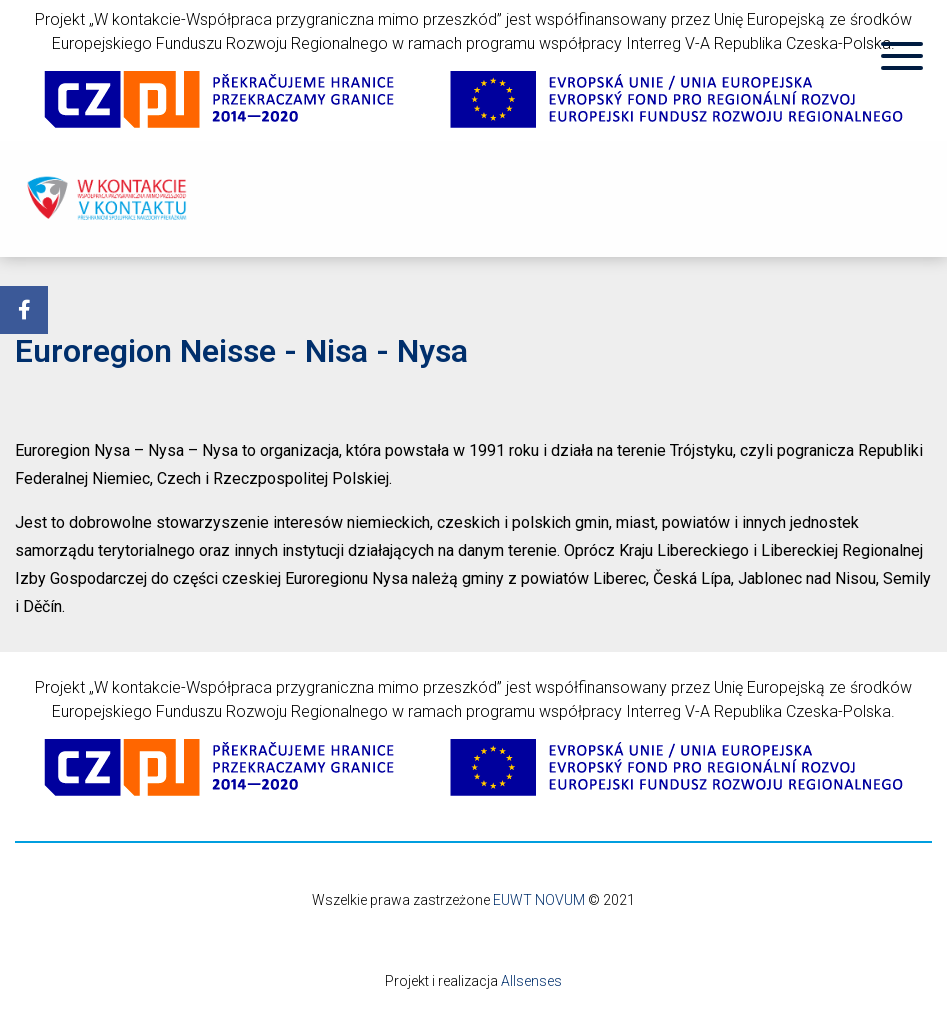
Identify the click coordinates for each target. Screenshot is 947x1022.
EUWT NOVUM (539, 900)
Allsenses (531, 981)
